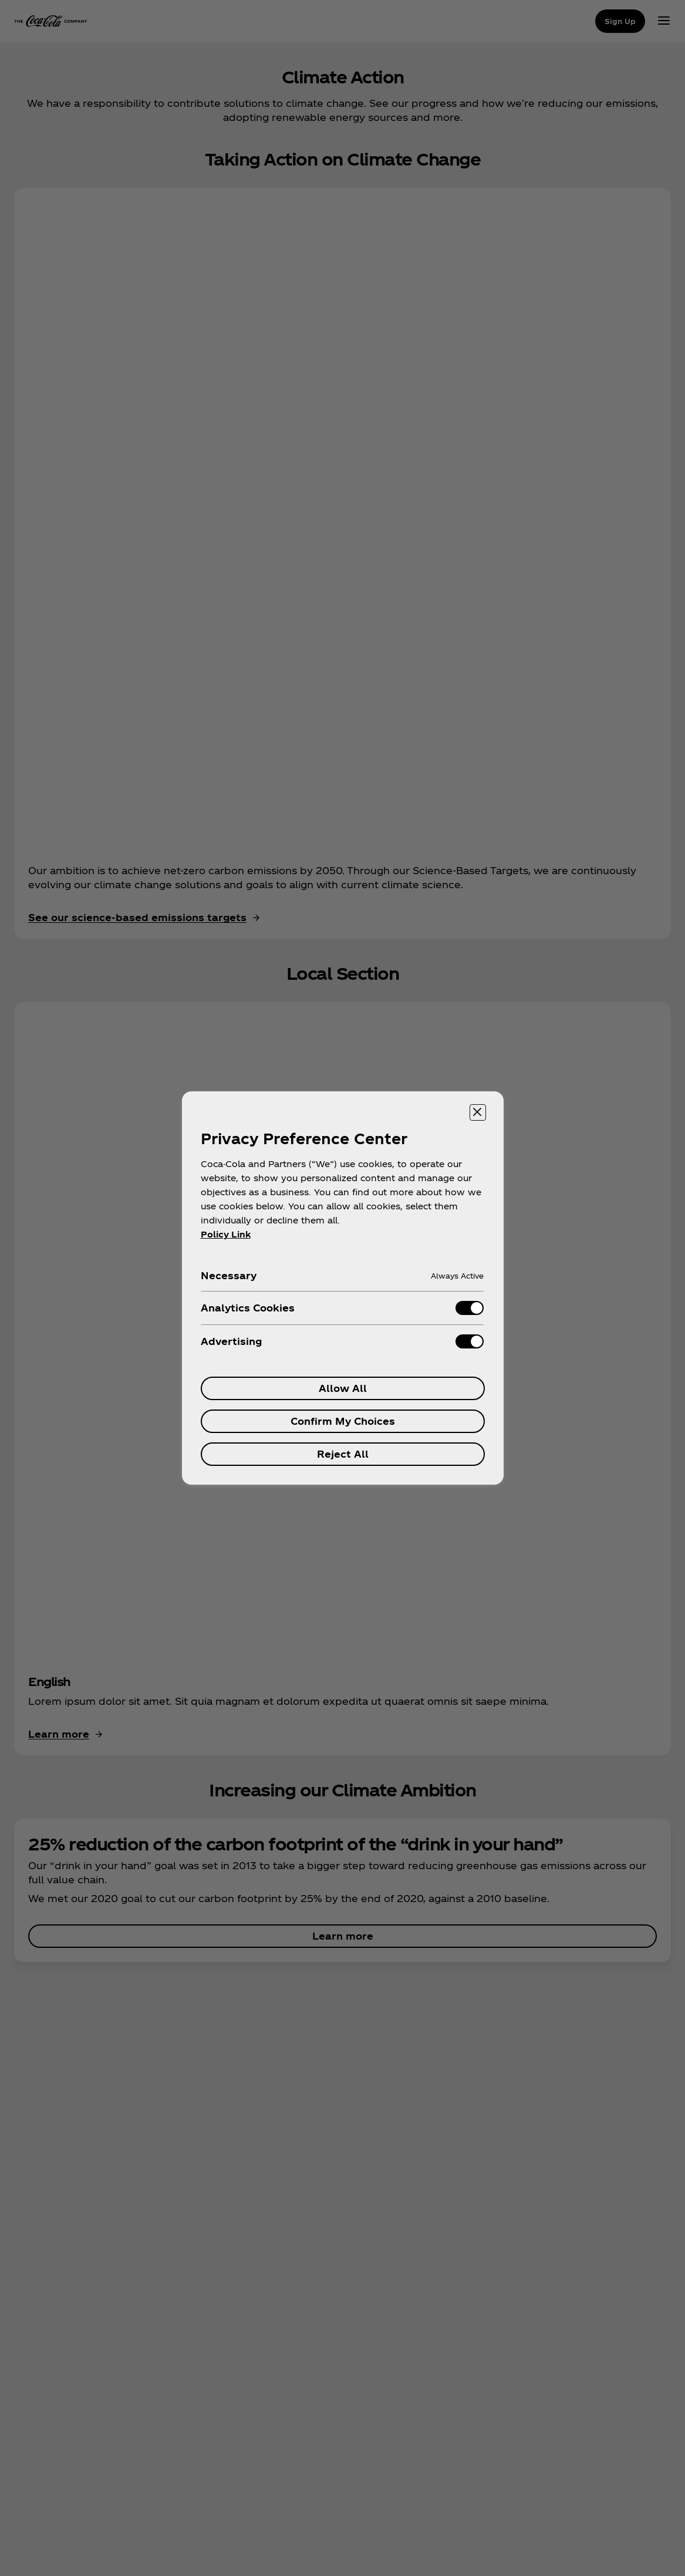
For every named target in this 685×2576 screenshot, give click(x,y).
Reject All (343, 1453)
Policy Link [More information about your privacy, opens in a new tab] (226, 1234)
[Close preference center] (478, 1112)
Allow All (343, 1388)
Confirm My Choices (343, 1421)
